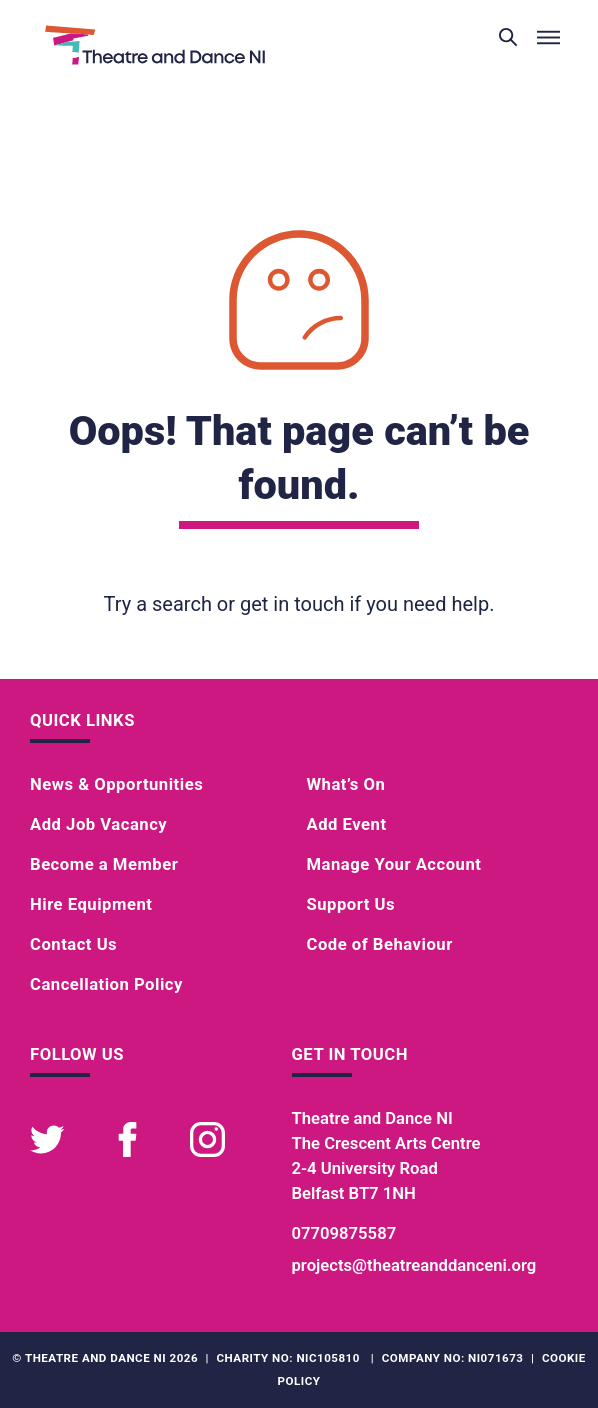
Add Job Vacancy (98, 824)
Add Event (347, 824)
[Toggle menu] (548, 38)
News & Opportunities (116, 784)
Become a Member (104, 864)
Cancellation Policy (106, 984)
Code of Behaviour (380, 944)
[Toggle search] (508, 38)
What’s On (346, 784)
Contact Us (73, 944)
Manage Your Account (394, 864)
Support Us (351, 904)
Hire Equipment (91, 904)
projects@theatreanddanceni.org (414, 1265)
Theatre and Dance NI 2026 (111, 1358)
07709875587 (344, 1233)
